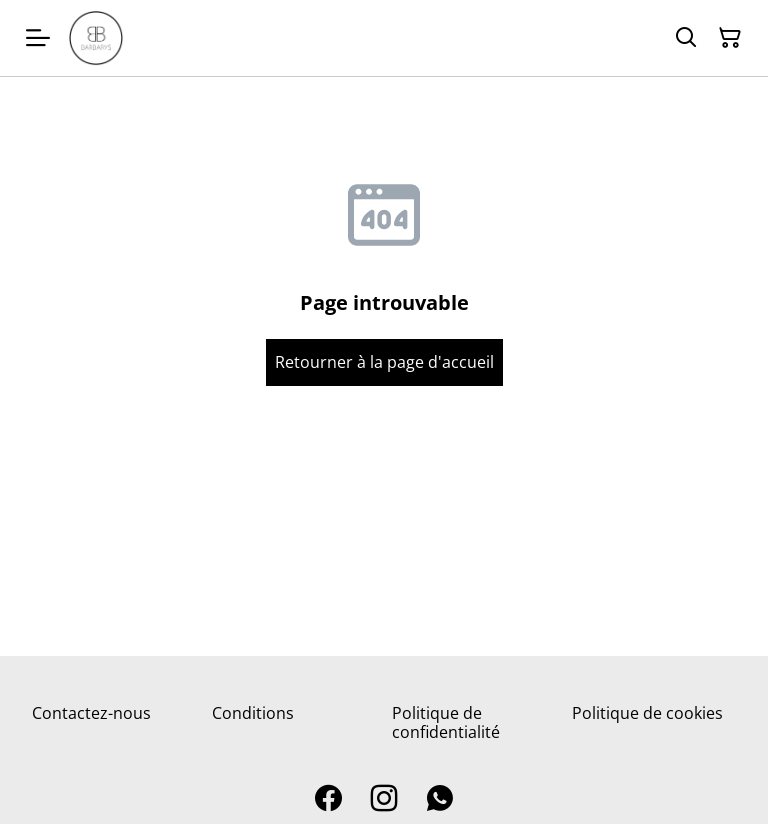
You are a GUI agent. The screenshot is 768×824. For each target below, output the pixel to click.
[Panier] (730, 38)
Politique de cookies (647, 713)
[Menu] (38, 38)
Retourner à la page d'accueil (384, 362)
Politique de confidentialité (446, 722)
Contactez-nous (91, 713)
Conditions (253, 713)
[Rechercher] (686, 38)
